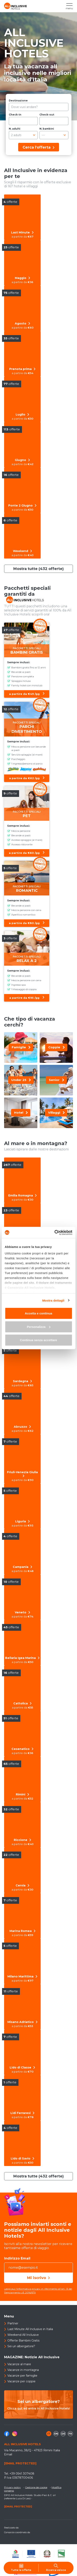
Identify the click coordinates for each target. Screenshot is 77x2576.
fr (70, 2433)
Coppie (56, 1047)
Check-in (15, 114)
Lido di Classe (22, 2067)
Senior (56, 1080)
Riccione (22, 1840)
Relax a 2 (26, 959)
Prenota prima (22, 369)
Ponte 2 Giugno (22, 505)
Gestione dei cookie (36, 2487)
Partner (12, 2323)
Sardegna (22, 1381)
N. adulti (14, 128)
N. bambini (46, 128)
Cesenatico (22, 1749)
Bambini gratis (26, 651)
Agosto (22, 323)
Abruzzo (22, 1427)
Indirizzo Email (17, 2258)
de (63, 2433)
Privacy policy (12, 2487)
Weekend (22, 551)
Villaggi (56, 1112)
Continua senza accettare (38, 1340)
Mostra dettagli (53, 1300)
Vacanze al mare (19, 2364)
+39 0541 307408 (21, 2473)
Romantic (26, 889)
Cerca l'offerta (38, 147)
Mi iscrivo (38, 2278)
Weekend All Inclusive (23, 2335)
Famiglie (21, 1047)
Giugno (22, 460)
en (56, 2433)
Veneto (22, 1612)
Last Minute (22, 232)
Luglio (22, 414)
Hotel (21, 1112)
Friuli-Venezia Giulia (22, 1473)
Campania (22, 1567)
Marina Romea (22, 1931)
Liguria (22, 1521)
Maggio (22, 278)
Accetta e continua (38, 1313)
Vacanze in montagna (23, 2370)
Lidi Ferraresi (22, 2113)
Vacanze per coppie (21, 2381)
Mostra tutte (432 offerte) (38, 569)
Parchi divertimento (26, 727)
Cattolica (22, 1703)
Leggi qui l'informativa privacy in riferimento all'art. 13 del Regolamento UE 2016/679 (38, 2290)
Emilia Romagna (22, 1195)
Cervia (22, 1885)
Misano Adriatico (22, 2022)
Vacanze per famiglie (22, 2375)
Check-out (46, 114)
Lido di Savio (22, 2158)
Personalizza (39, 1326)
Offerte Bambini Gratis (23, 2340)
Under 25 (21, 1080)
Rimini (22, 1794)
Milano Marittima (22, 1976)
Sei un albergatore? (21, 2346)
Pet (26, 814)
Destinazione (18, 100)
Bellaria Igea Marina (22, 1658)
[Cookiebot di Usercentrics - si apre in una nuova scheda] (54, 1232)
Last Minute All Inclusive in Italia (30, 2329)
